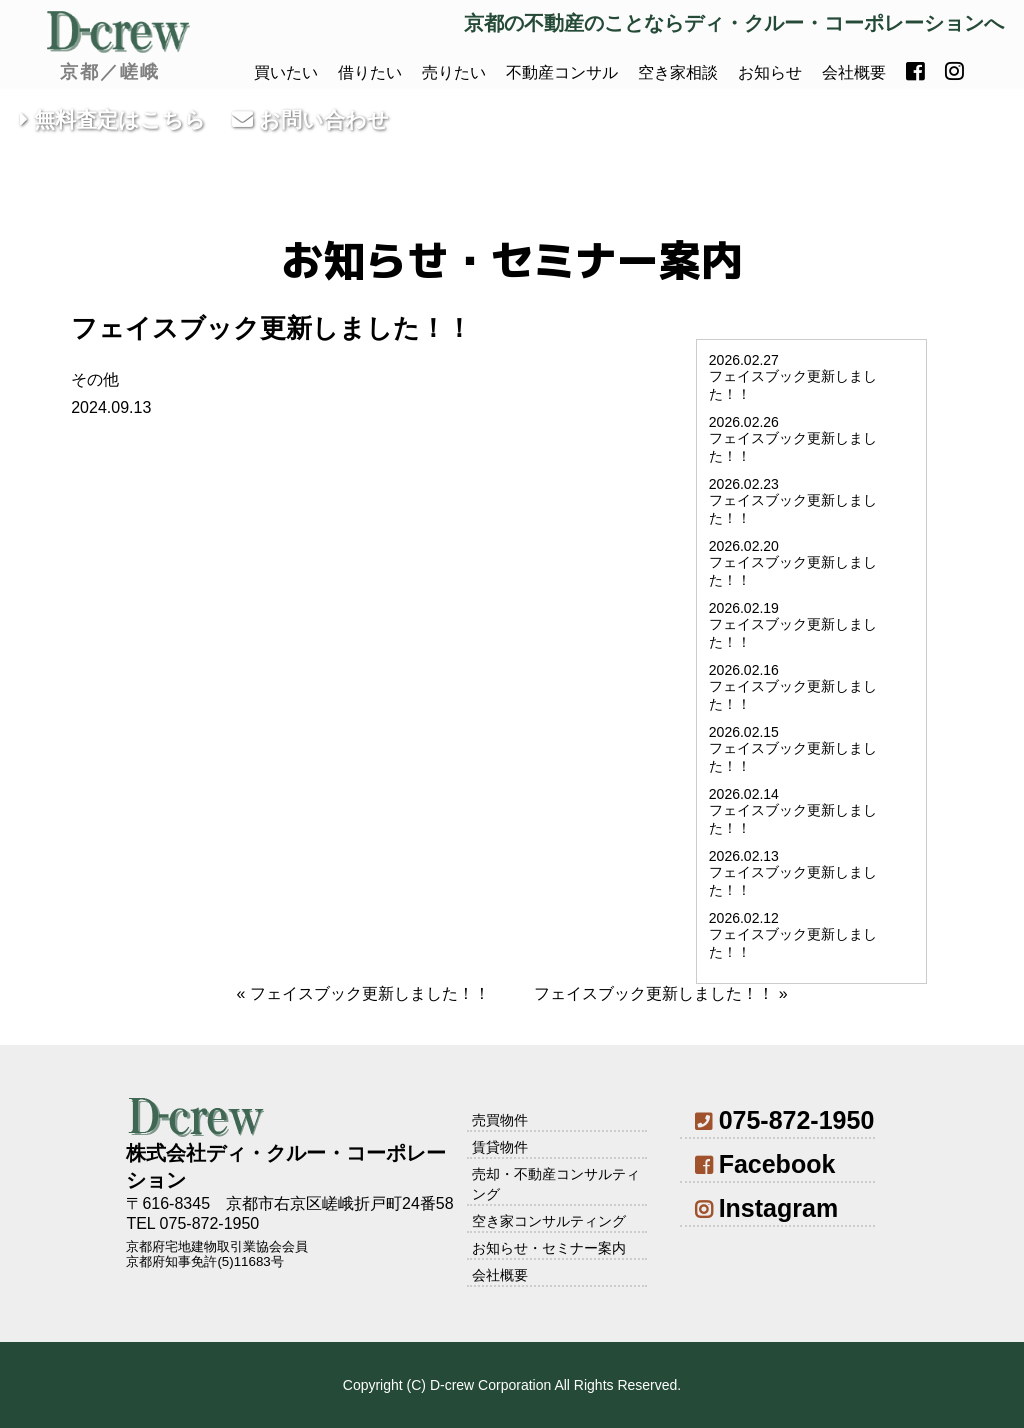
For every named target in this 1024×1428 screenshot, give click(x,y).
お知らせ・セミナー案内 (549, 1248)
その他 (95, 379)
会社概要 (854, 72)
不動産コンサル (562, 72)
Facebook (765, 1164)
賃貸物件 (500, 1147)
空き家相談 (678, 72)
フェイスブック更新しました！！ (370, 993)
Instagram (766, 1208)
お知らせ (770, 72)
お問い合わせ (310, 119)
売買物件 (500, 1120)
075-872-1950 (784, 1120)
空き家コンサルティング (549, 1221)
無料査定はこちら (113, 119)
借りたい (370, 72)
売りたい (454, 72)
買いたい (286, 72)
